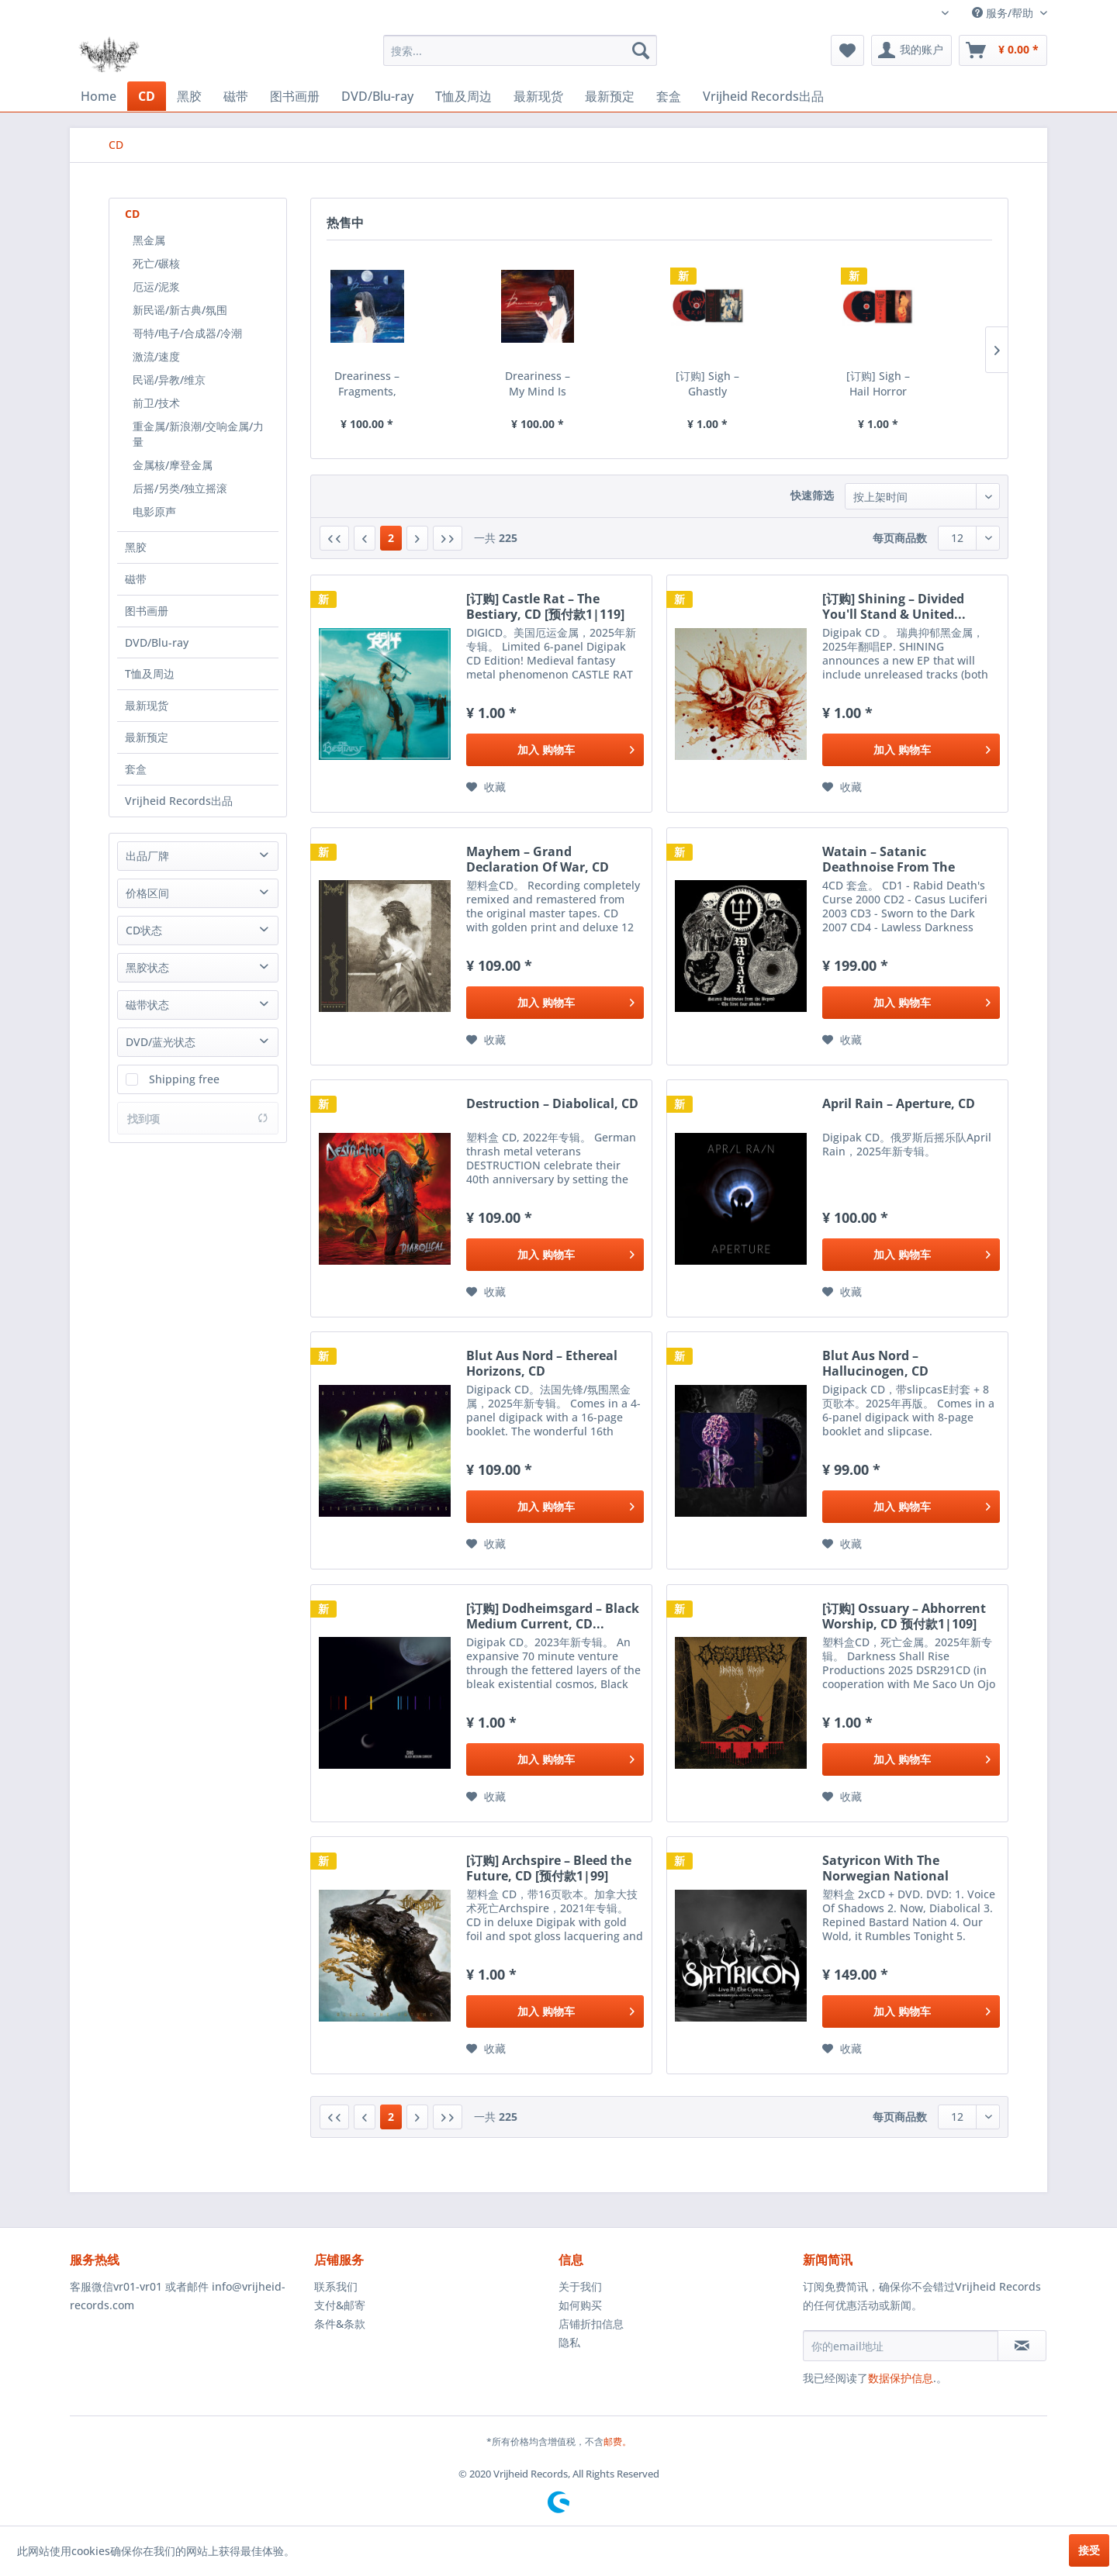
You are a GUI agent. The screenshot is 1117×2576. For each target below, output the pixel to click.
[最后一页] (447, 538)
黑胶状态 (147, 967)
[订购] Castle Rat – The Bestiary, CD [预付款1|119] (545, 606)
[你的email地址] (900, 2345)
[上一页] (364, 538)
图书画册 (146, 610)
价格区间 (147, 893)
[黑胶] (189, 96)
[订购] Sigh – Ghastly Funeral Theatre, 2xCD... (707, 383)
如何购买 (580, 2305)
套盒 (136, 768)
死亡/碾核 (156, 263)
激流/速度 (156, 356)
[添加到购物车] (555, 750)
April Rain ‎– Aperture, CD (898, 1104)
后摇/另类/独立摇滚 (180, 488)
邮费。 (617, 2441)
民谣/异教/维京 (169, 379)
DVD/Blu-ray (156, 642)
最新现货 (146, 705)
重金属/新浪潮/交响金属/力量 (198, 434)
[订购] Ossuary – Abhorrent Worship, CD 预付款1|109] (904, 1616)
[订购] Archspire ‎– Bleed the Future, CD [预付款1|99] (548, 1868)
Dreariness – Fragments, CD (366, 383)
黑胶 (136, 547)
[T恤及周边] (463, 96)
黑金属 (149, 240)
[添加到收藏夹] (486, 787)
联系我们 (336, 2286)
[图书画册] (294, 96)
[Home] (98, 96)
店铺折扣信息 (591, 2323)
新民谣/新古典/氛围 (180, 309)
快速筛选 (812, 495)
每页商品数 (900, 537)
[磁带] (236, 96)
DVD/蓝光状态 (160, 1041)
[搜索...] (520, 50)
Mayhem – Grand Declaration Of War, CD (537, 859)
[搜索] (640, 50)
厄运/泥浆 (156, 286)
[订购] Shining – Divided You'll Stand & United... (894, 606)
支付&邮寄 (339, 2305)
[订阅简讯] (1022, 2345)
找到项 (197, 1118)
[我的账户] (911, 50)
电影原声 (154, 511)
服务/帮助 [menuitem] (1004, 12)
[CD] (146, 96)
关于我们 (580, 2286)
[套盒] (668, 96)
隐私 (569, 2342)
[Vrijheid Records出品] (763, 96)
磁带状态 (147, 1004)
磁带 (136, 578)
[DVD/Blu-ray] (377, 96)
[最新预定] (609, 96)
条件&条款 (339, 2323)
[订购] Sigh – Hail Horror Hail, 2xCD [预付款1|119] (878, 383)
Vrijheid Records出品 (179, 800)
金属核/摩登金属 (173, 465)
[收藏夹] (847, 50)
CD (132, 213)
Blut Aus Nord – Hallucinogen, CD (875, 1363)
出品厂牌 (147, 855)
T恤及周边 (150, 673)
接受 (1089, 2550)
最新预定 (146, 737)
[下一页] (417, 538)
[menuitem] (520, 50)
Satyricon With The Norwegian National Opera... (885, 1868)
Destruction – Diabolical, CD (552, 1104)
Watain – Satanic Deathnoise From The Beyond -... (888, 859)
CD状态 (144, 930)
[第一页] (334, 538)
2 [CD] (391, 537)
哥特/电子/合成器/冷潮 (187, 333)
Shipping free (184, 1079)
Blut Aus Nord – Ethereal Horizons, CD (541, 1363)
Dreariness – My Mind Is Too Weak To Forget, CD (537, 383)
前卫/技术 (156, 402)
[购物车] (1003, 50)
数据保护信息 (900, 2378)
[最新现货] (538, 96)
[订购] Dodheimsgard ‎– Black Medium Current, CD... (552, 1616)
